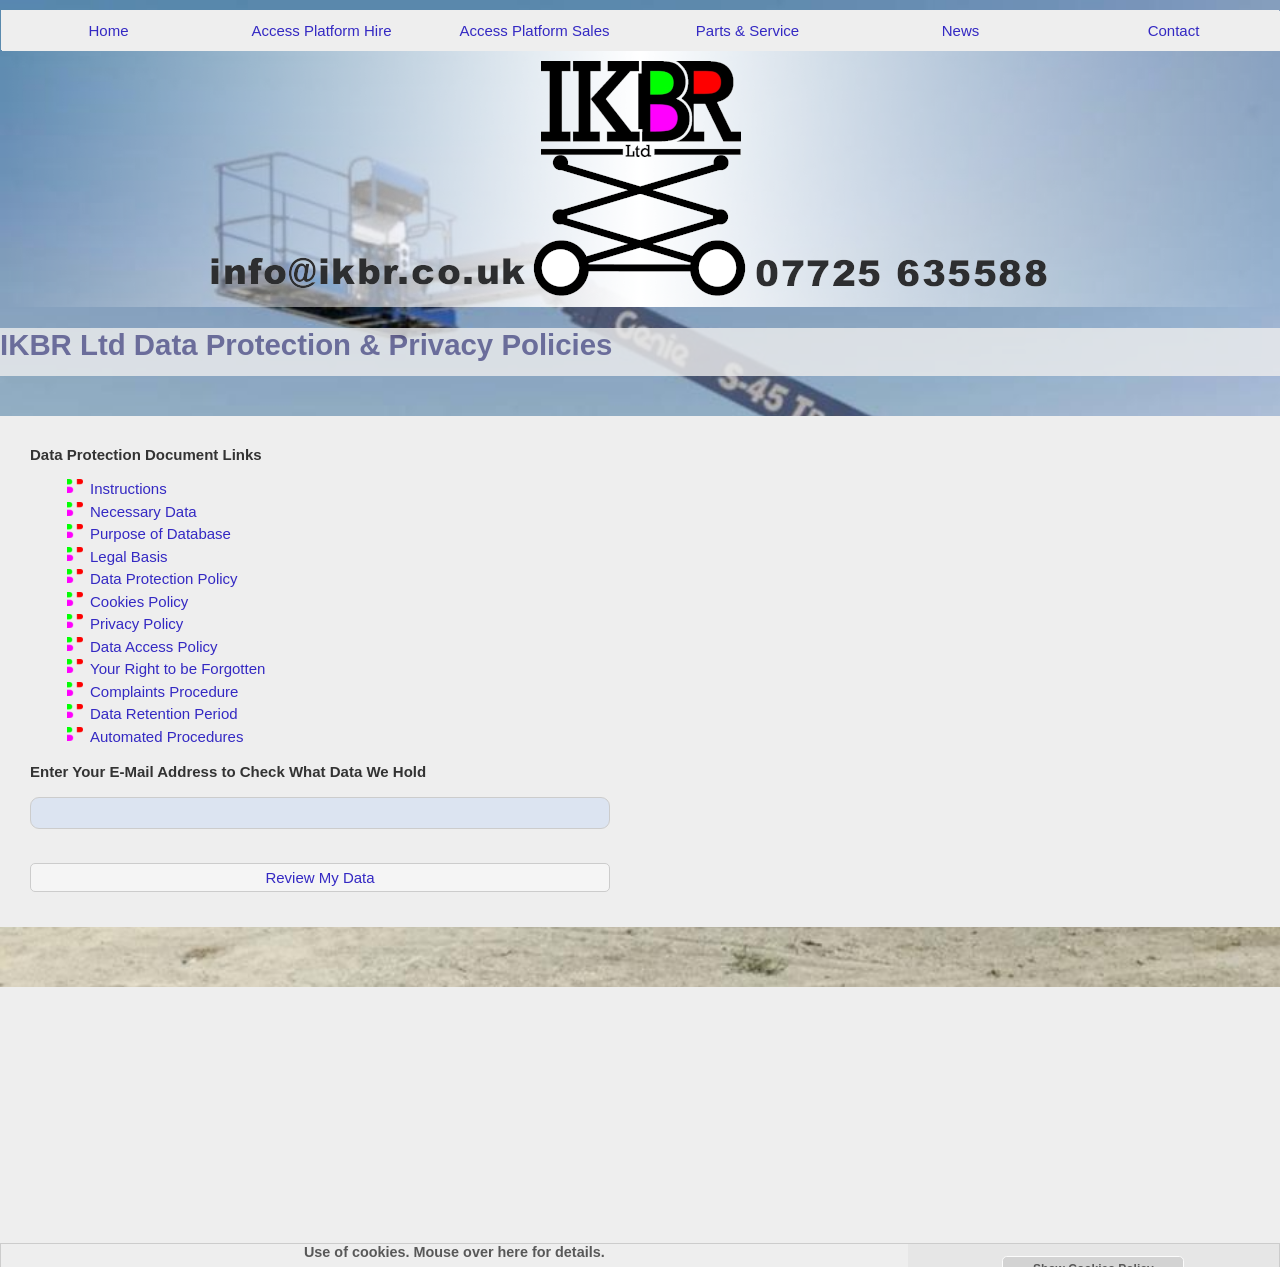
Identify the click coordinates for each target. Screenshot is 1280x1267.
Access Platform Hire (321, 30)
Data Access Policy (154, 646)
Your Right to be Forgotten (177, 668)
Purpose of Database (160, 533)
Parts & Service (747, 30)
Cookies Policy (139, 601)
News (961, 30)
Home (108, 30)
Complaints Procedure (164, 691)
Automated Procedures (166, 736)
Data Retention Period (164, 713)
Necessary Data (143, 511)
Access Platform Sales (534, 30)
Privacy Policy (136, 623)
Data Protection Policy (164, 578)
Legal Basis (129, 556)
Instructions (128, 488)
